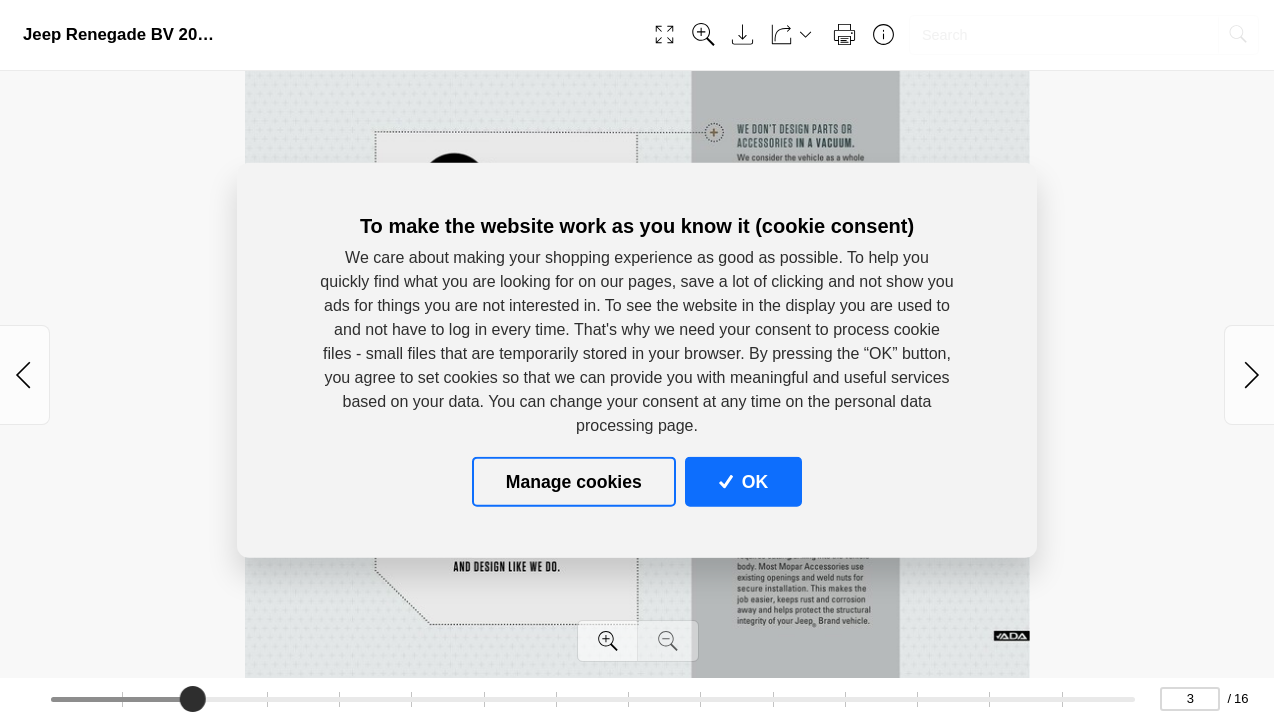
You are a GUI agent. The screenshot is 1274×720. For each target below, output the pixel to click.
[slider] (194, 699)
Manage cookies (574, 481)
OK (743, 481)
